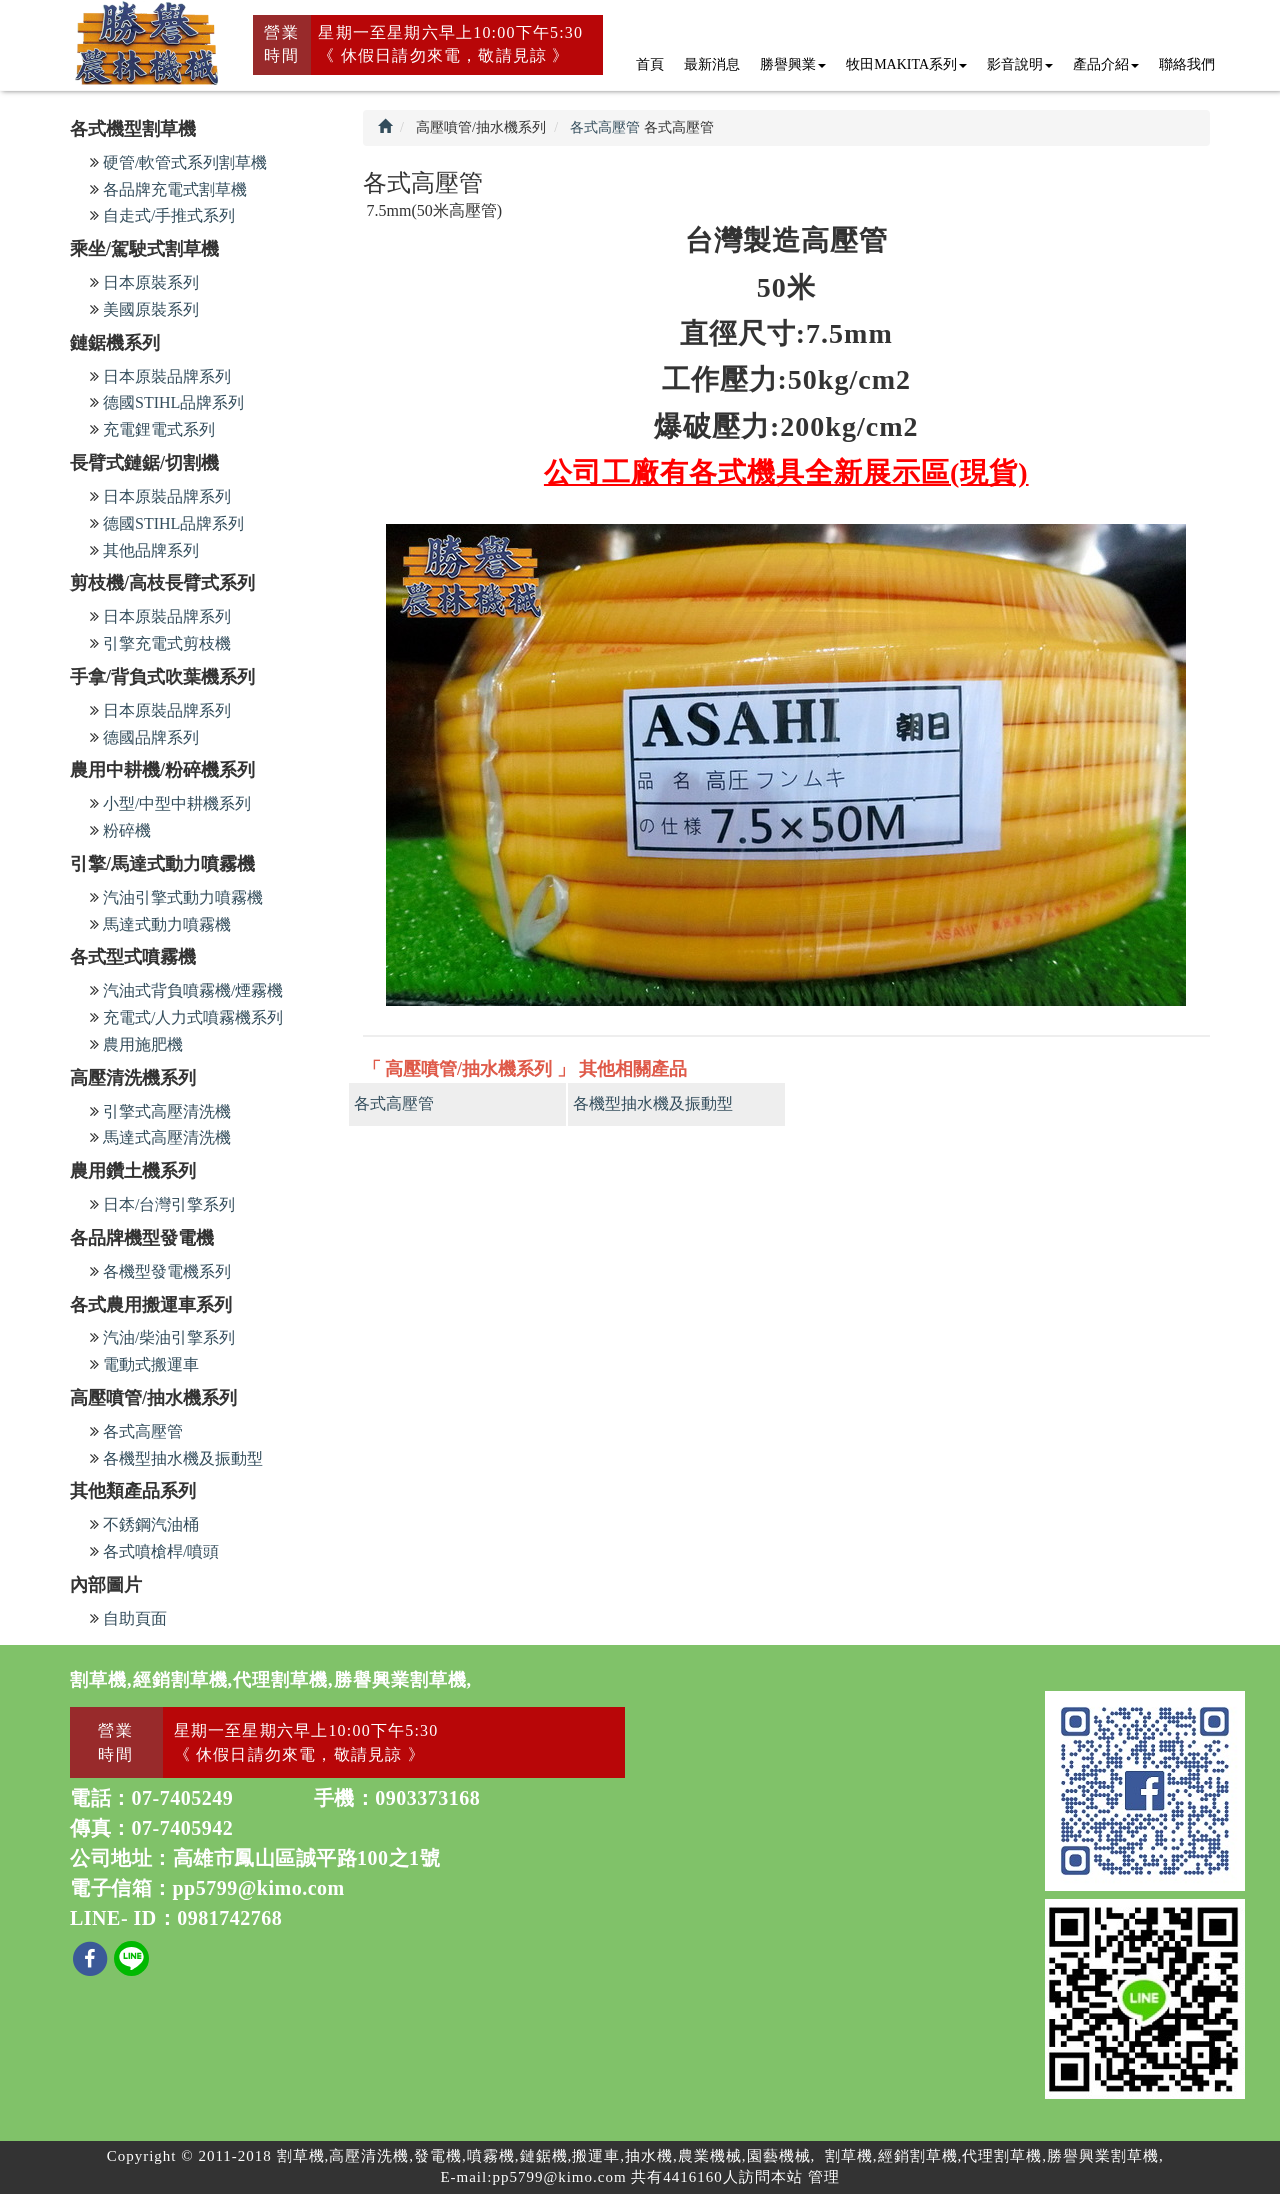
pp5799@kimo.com (259, 1888)
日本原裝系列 (151, 282)
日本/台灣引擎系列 (169, 1204)
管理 (824, 2177)
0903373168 (427, 1798)
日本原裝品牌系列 (167, 376)
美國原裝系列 (151, 309)
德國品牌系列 (151, 737)
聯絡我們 (1187, 64)
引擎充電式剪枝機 (167, 643)
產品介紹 (1106, 64)
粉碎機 (127, 830)
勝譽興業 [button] (793, 64)
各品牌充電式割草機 (175, 189)
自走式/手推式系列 (169, 215)
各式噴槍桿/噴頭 (161, 1551)
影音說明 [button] (1020, 64)
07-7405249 (183, 1798)
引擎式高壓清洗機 (167, 1111)
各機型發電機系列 (167, 1271)
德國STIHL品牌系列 (173, 402)
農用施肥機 (143, 1044)
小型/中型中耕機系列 (177, 803)
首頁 (650, 64)
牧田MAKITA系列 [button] (906, 64)
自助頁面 (135, 1618)
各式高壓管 (143, 1431)
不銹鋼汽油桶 (151, 1524)
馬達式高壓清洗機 (167, 1137)
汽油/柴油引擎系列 (169, 1337)
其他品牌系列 (151, 550)
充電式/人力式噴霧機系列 (193, 1017)
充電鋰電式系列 (159, 429)
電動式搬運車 (151, 1364)
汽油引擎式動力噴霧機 (183, 897)
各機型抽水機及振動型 (183, 1458)
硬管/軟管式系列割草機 (185, 162)
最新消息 (712, 64)
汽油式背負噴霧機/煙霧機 (193, 990)
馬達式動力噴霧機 (167, 924)
